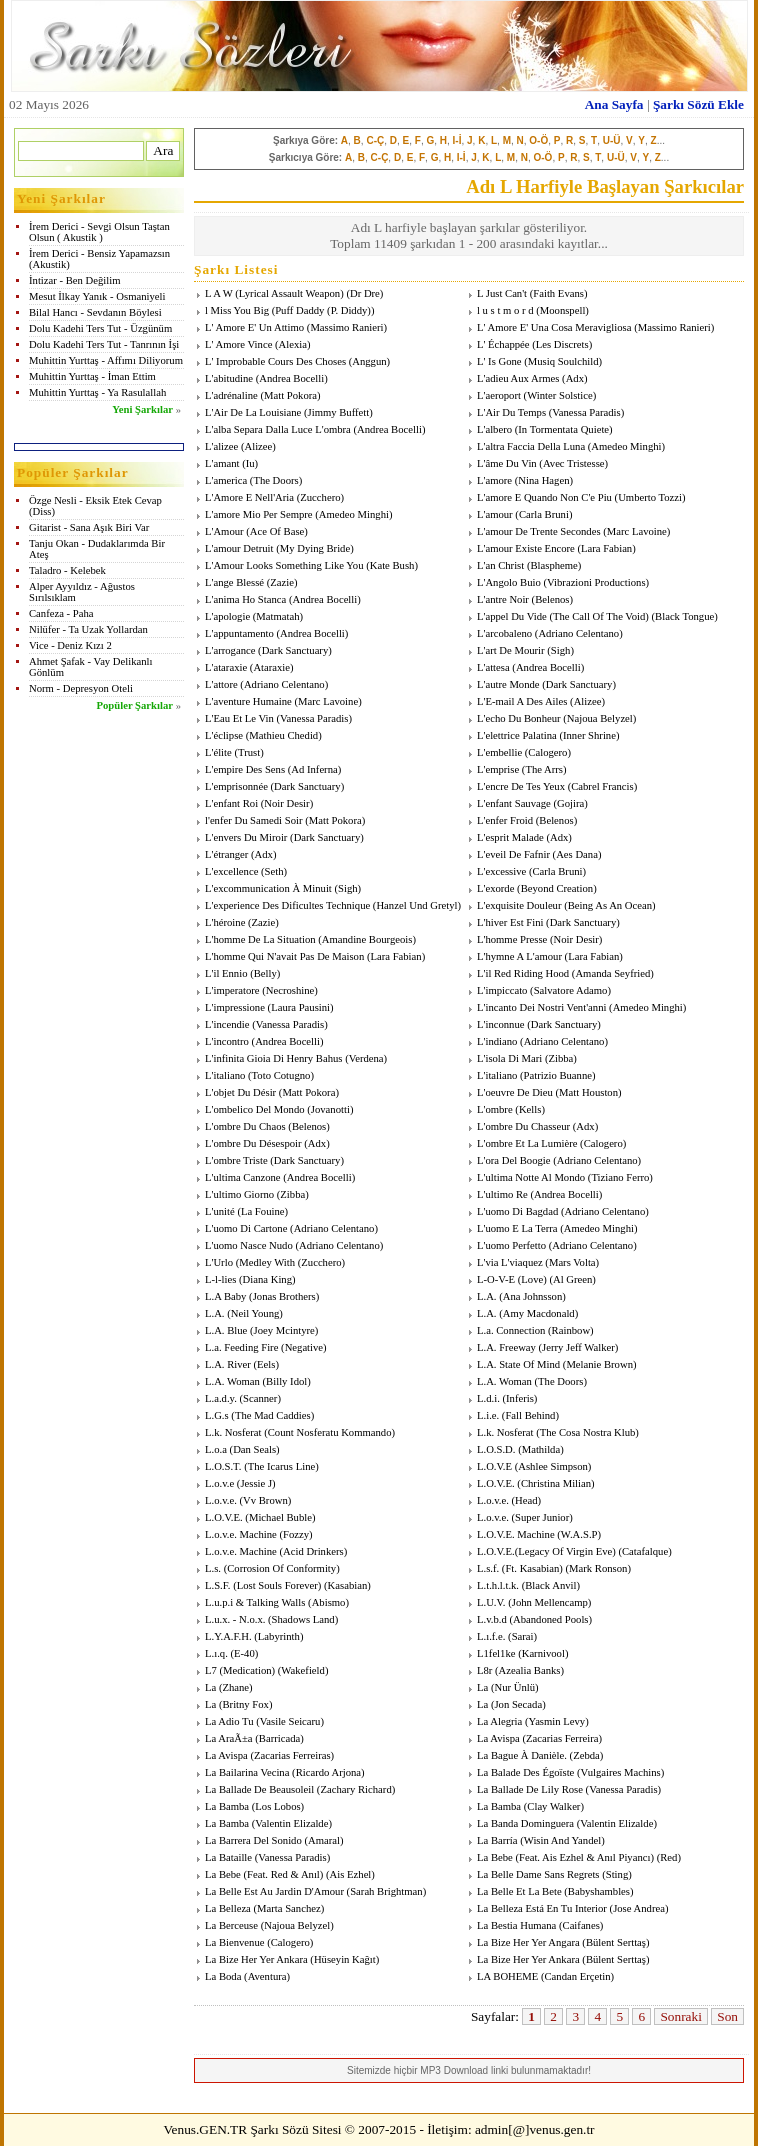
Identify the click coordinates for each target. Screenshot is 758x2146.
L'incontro (227, 1041)
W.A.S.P (579, 1534)
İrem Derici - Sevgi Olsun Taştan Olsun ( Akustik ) (99, 232)
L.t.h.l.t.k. (498, 1585)
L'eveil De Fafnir (513, 854)
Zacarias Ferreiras (292, 1755)
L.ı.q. (216, 1653)
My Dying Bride (315, 548)
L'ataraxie (226, 667)
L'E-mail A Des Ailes (522, 701)
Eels (266, 1364)
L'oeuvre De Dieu (515, 1092)
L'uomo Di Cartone (246, 1228)
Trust (249, 752)
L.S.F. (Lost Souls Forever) (263, 1585)
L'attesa (493, 667)
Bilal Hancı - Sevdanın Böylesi (95, 312)
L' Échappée (503, 344)
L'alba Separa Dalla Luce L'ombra (278, 429)
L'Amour (224, 531)
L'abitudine (229, 378)
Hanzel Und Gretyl (416, 905)
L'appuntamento (239, 633)
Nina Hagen (543, 480)
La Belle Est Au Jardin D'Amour (274, 1891)
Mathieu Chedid (283, 735)
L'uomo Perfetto (511, 1245)
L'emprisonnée (236, 786)
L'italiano (225, 1075)
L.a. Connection (511, 1330)
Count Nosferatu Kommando (330, 1432)
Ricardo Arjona (328, 1772)
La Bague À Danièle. (522, 1755)
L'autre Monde (508, 684)
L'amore (494, 480)
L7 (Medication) (240, 1670)
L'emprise (498, 769)
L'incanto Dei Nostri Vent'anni (541, 1007)
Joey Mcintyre (284, 1330)
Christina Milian (556, 1483)
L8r (484, 1670)
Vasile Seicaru (290, 1721)
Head (526, 1500)
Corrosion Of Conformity (281, 1568)
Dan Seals (254, 1449)
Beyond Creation (557, 888)
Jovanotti (330, 1109)
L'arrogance (230, 650)
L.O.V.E (494, 1466)
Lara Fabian (606, 548)
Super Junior (542, 1517)
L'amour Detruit (239, 548)
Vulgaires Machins (621, 1772)
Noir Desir (286, 803)
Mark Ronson (598, 1568)
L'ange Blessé (234, 582)
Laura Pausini (300, 1007)
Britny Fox (245, 1704)
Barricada (279, 1738)
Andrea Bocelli (291, 378)
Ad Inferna (314, 769)
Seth (274, 871)
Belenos (552, 599)
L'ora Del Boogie (514, 1160)
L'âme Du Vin (507, 463)
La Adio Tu (229, 1721)
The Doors (275, 480)
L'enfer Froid (505, 820)
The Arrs (544, 769)
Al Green (572, 1279)
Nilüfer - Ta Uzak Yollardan (88, 629)
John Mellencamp (550, 1602)
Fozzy (296, 1534)
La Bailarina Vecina (247, 1772)
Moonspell (563, 310)
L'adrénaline (231, 395)
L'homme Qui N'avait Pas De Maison (284, 956)
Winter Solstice (560, 395)
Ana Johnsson (533, 1296)
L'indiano (497, 1041)
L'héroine (225, 922)
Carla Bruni (544, 514)
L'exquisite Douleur (519, 905)
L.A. (487, 1296)
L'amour (495, 514)
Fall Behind (530, 1415)
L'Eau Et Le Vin (239, 718)
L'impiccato (502, 990)
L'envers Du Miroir (246, 837)
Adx (575, 378)
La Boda (223, 1976)
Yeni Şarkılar (142, 409)
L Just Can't (502, 293)
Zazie (282, 582)
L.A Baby (225, 1296)
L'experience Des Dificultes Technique (287, 905)
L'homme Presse (512, 939)
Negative (304, 1347)
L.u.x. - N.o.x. (235, 1619)
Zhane (235, 1687)
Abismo (329, 1602)
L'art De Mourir (511, 650)
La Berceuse (231, 1925)
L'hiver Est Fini (510, 922)
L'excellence (231, 871)
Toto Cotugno (281, 1075)
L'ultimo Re (502, 1194)
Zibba (560, 1058)
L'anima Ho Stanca (245, 599)
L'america (226, 480)
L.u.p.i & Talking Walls (255, 1602)
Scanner (260, 1398)
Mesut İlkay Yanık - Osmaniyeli (97, 296)
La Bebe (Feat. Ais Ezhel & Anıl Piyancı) (565, 1857)
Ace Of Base (277, 531)
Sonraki (680, 2016)
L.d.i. (488, 1398)
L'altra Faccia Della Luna (531, 446)
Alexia (293, 344)
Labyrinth (279, 1636)
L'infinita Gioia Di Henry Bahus (273, 1058)
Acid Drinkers (313, 1551)
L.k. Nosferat (233, 1432)
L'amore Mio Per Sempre (259, 514)
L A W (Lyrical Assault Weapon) (274, 293)
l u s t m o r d (505, 310)
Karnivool (543, 1653)
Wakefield (303, 1670)
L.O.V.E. (496, 1483)
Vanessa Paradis (586, 412)
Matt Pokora (290, 395)
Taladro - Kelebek (67, 570)
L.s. (213, 1568)
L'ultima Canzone (243, 1177)
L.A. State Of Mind (518, 1364)
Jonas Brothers (284, 1296)
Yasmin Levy (557, 1721)
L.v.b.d (492, 1619)
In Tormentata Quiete (563, 429)
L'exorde (495, 888)
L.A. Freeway (506, 1347)
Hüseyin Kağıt (345, 1959)
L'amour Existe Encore (526, 548)
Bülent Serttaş (616, 1942)
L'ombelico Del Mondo (255, 1109)
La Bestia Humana (516, 1925)
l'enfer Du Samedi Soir (254, 820)
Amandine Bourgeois (367, 939)
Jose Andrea (639, 1908)
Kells (530, 1109)
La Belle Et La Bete (519, 1891)
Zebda (586, 1755)
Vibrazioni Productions (596, 582)
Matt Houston (588, 1092)
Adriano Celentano (578, 633)
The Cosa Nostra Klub (588, 1432)
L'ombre (495, 1109)
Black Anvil (550, 1585)
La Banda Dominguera (525, 1823)
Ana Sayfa (614, 104)
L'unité (220, 1211)
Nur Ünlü (514, 1687)
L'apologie (227, 616)
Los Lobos (277, 1806)
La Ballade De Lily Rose (530, 1789)
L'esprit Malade (510, 837)
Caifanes (581, 1925)
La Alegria (499, 1721)
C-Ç (375, 140)
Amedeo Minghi (626, 446)
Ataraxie (271, 667)
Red (668, 1857)
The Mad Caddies (273, 1415)
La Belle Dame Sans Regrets (538, 1874)
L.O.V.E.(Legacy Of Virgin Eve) (546, 1551)
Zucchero (320, 497)
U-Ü (612, 140)
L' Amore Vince (238, 344)
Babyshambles (599, 1891)
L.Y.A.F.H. (228, 1636)
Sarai (523, 1636)
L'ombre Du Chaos (245, 1126)
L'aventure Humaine (248, 701)
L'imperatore (232, 990)
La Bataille (228, 1857)
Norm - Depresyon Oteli (81, 688)
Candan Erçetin (578, 1976)
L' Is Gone (499, 361)
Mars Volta (572, 1262)
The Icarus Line (281, 1466)
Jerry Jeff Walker (578, 1347)
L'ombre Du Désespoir (253, 1143)
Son (727, 2016)
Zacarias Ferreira (562, 1738)
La (210, 1687)
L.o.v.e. (221, 1500)
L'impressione (235, 1007)
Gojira (570, 803)
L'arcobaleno (504, 633)
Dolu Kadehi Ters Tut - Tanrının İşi (104, 344)
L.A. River (228, 1364)
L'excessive (501, 871)
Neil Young (255, 1313)
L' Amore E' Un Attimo (254, 327)
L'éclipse (224, 735)
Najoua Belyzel (600, 718)
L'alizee (221, 446)
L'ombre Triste (236, 1160)
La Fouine (263, 1211)
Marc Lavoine (637, 531)
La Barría (497, 1840)
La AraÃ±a (229, 1738)
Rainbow (571, 1330)
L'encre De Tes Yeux (521, 786)
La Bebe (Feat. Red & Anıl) (264, 1874)
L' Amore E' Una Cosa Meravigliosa (554, 327)
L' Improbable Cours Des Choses (275, 361)
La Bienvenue (234, 1942)
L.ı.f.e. (491, 1636)
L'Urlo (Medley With (250, 1262)
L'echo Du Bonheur (519, 718)
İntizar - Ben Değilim (74, 280)
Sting (617, 1874)
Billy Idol (286, 1381)
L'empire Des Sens (245, 769)
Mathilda (541, 1449)
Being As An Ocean (610, 905)
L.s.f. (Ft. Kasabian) (520, 1568)
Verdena (366, 1058)
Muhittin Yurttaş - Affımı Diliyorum (106, 360)
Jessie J (256, 1483)
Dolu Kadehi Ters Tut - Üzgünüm (100, 328)
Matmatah (277, 616)
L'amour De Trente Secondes (539, 531)
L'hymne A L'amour (519, 956)
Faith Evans (558, 293)
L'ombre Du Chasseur (523, 1126)
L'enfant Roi (231, 803)
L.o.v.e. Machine (241, 1534)
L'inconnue (501, 1024)
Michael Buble (280, 1517)
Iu (250, 463)
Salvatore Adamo (571, 990)
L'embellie (499, 752)
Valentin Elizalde (291, 1823)
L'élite (218, 752)
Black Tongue (684, 616)
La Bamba (227, 1806)
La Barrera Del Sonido (253, 1840)
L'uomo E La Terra (517, 1228)
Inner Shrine (589, 735)
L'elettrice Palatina (517, 735)
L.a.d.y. (221, 1398)
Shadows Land (303, 1619)
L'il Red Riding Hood (523, 973)
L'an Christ (500, 565)
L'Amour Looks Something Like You (284, 565)
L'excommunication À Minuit (268, 888)
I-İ (457, 140)
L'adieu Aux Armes (518, 378)
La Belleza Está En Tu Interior (542, 1908)
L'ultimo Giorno (239, 1194)
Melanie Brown (599, 1364)
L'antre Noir (503, 599)
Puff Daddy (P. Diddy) (323, 310)
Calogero (547, 752)
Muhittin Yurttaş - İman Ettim (92, 376)
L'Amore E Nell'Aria (249, 497)
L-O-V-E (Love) (512, 1279)
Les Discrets (562, 344)
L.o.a (216, 1449)
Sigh (561, 650)
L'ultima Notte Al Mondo (531, 1177)
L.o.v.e (219, 1483)
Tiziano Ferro (620, 1177)
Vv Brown (265, 1500)
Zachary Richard (355, 1789)
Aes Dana (577, 854)
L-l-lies (220, 1279)
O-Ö (538, 140)
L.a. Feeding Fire (241, 1347)
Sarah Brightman (386, 1891)
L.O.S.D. (496, 1449)
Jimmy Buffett (339, 412)
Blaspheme (553, 565)
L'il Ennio (226, 973)
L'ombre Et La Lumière (527, 1143)
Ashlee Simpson (553, 1466)
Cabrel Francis (602, 786)
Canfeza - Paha (61, 613)
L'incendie (227, 1024)
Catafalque (645, 1551)
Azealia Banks (530, 1670)
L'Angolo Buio (509, 582)
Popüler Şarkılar (135, 705)
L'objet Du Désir (240, 1092)
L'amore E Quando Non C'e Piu (544, 497)
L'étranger (226, 854)
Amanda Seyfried (612, 973)
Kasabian (348, 1585)
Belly (265, 973)
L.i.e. (488, 1415)
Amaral (324, 1840)
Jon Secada (518, 1704)
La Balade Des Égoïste (525, 1772)
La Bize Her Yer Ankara (256, 1959)
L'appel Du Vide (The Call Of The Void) (563, 616)
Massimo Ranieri (346, 327)
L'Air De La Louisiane (253, 412)
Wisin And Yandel (562, 1840)
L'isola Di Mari (509, 1058)
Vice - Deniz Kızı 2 (70, 645)
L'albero (494, 429)
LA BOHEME (507, 1976)
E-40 (244, 1653)
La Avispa (498, 1738)
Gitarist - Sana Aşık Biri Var (89, 527)
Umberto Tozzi (650, 497)
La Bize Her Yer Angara (528, 1942)
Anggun (369, 361)
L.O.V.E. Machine (516, 1534)
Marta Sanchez (289, 1908)
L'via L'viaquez (510, 1262)
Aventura (267, 1976)
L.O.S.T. (223, 1466)
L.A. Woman (232, 1381)
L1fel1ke (496, 1653)
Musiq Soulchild (563, 361)
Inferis (520, 1398)
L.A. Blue (226, 1330)
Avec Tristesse (574, 463)
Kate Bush (392, 565)
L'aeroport (499, 395)
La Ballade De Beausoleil (259, 1789)
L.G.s (217, 1415)
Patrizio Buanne (558, 1075)
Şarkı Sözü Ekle (698, 104)
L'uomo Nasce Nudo (249, 1245)
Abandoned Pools (550, 1619)
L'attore (221, 684)
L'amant (222, 463)
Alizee (259, 446)
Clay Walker (553, 1806)
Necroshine (290, 990)
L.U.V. (491, 1602)
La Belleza (228, 1908)
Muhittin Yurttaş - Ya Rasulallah (97, 392)
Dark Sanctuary (295, 650)
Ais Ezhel (351, 1874)
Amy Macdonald (539, 1313)
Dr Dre (365, 293)
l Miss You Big (237, 310)
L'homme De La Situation (260, 939)
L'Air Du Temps (511, 412)
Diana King (267, 1279)
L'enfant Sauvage (514, 803)
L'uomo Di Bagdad (517, 1211)
